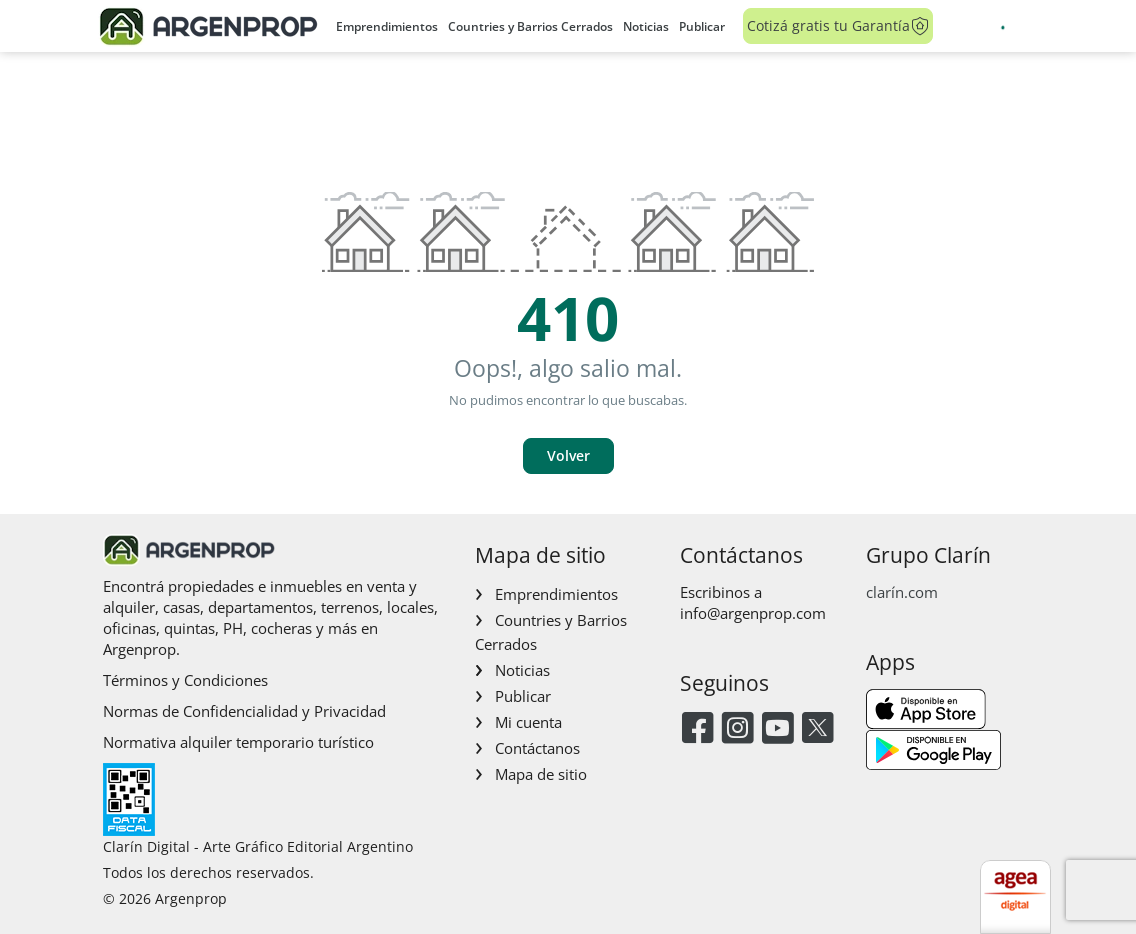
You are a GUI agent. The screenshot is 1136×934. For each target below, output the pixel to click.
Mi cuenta (528, 722)
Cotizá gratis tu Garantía (838, 26)
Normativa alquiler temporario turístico (238, 742)
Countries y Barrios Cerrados (530, 26)
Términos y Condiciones (185, 680)
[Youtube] (777, 729)
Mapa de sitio (541, 774)
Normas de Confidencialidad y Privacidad (244, 711)
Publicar (702, 26)
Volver (568, 455)
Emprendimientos (387, 26)
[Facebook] (697, 729)
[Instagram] (737, 729)
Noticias (646, 26)
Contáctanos (537, 748)
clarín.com (902, 592)
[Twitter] (817, 729)
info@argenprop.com (753, 613)
